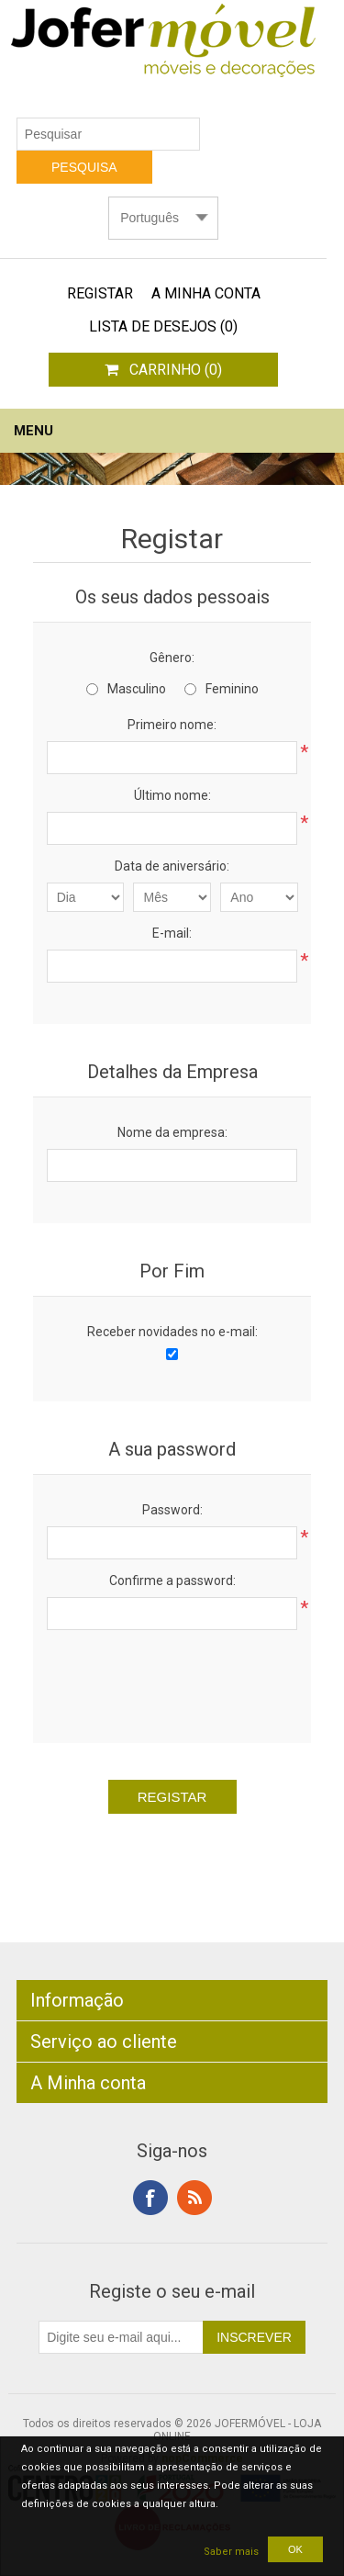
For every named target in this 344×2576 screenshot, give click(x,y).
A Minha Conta (206, 293)
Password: (172, 1509)
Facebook (150, 2197)
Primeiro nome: (172, 724)
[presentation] (186, 1679)
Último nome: (172, 795)
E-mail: (172, 933)
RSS (194, 2197)
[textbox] (108, 134)
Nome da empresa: (172, 1132)
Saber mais (231, 2552)
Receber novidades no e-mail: (172, 1331)
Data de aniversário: (172, 866)
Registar (100, 293)
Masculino (136, 688)
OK (295, 2549)
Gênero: (172, 657)
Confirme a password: (172, 1580)
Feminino (232, 688)
